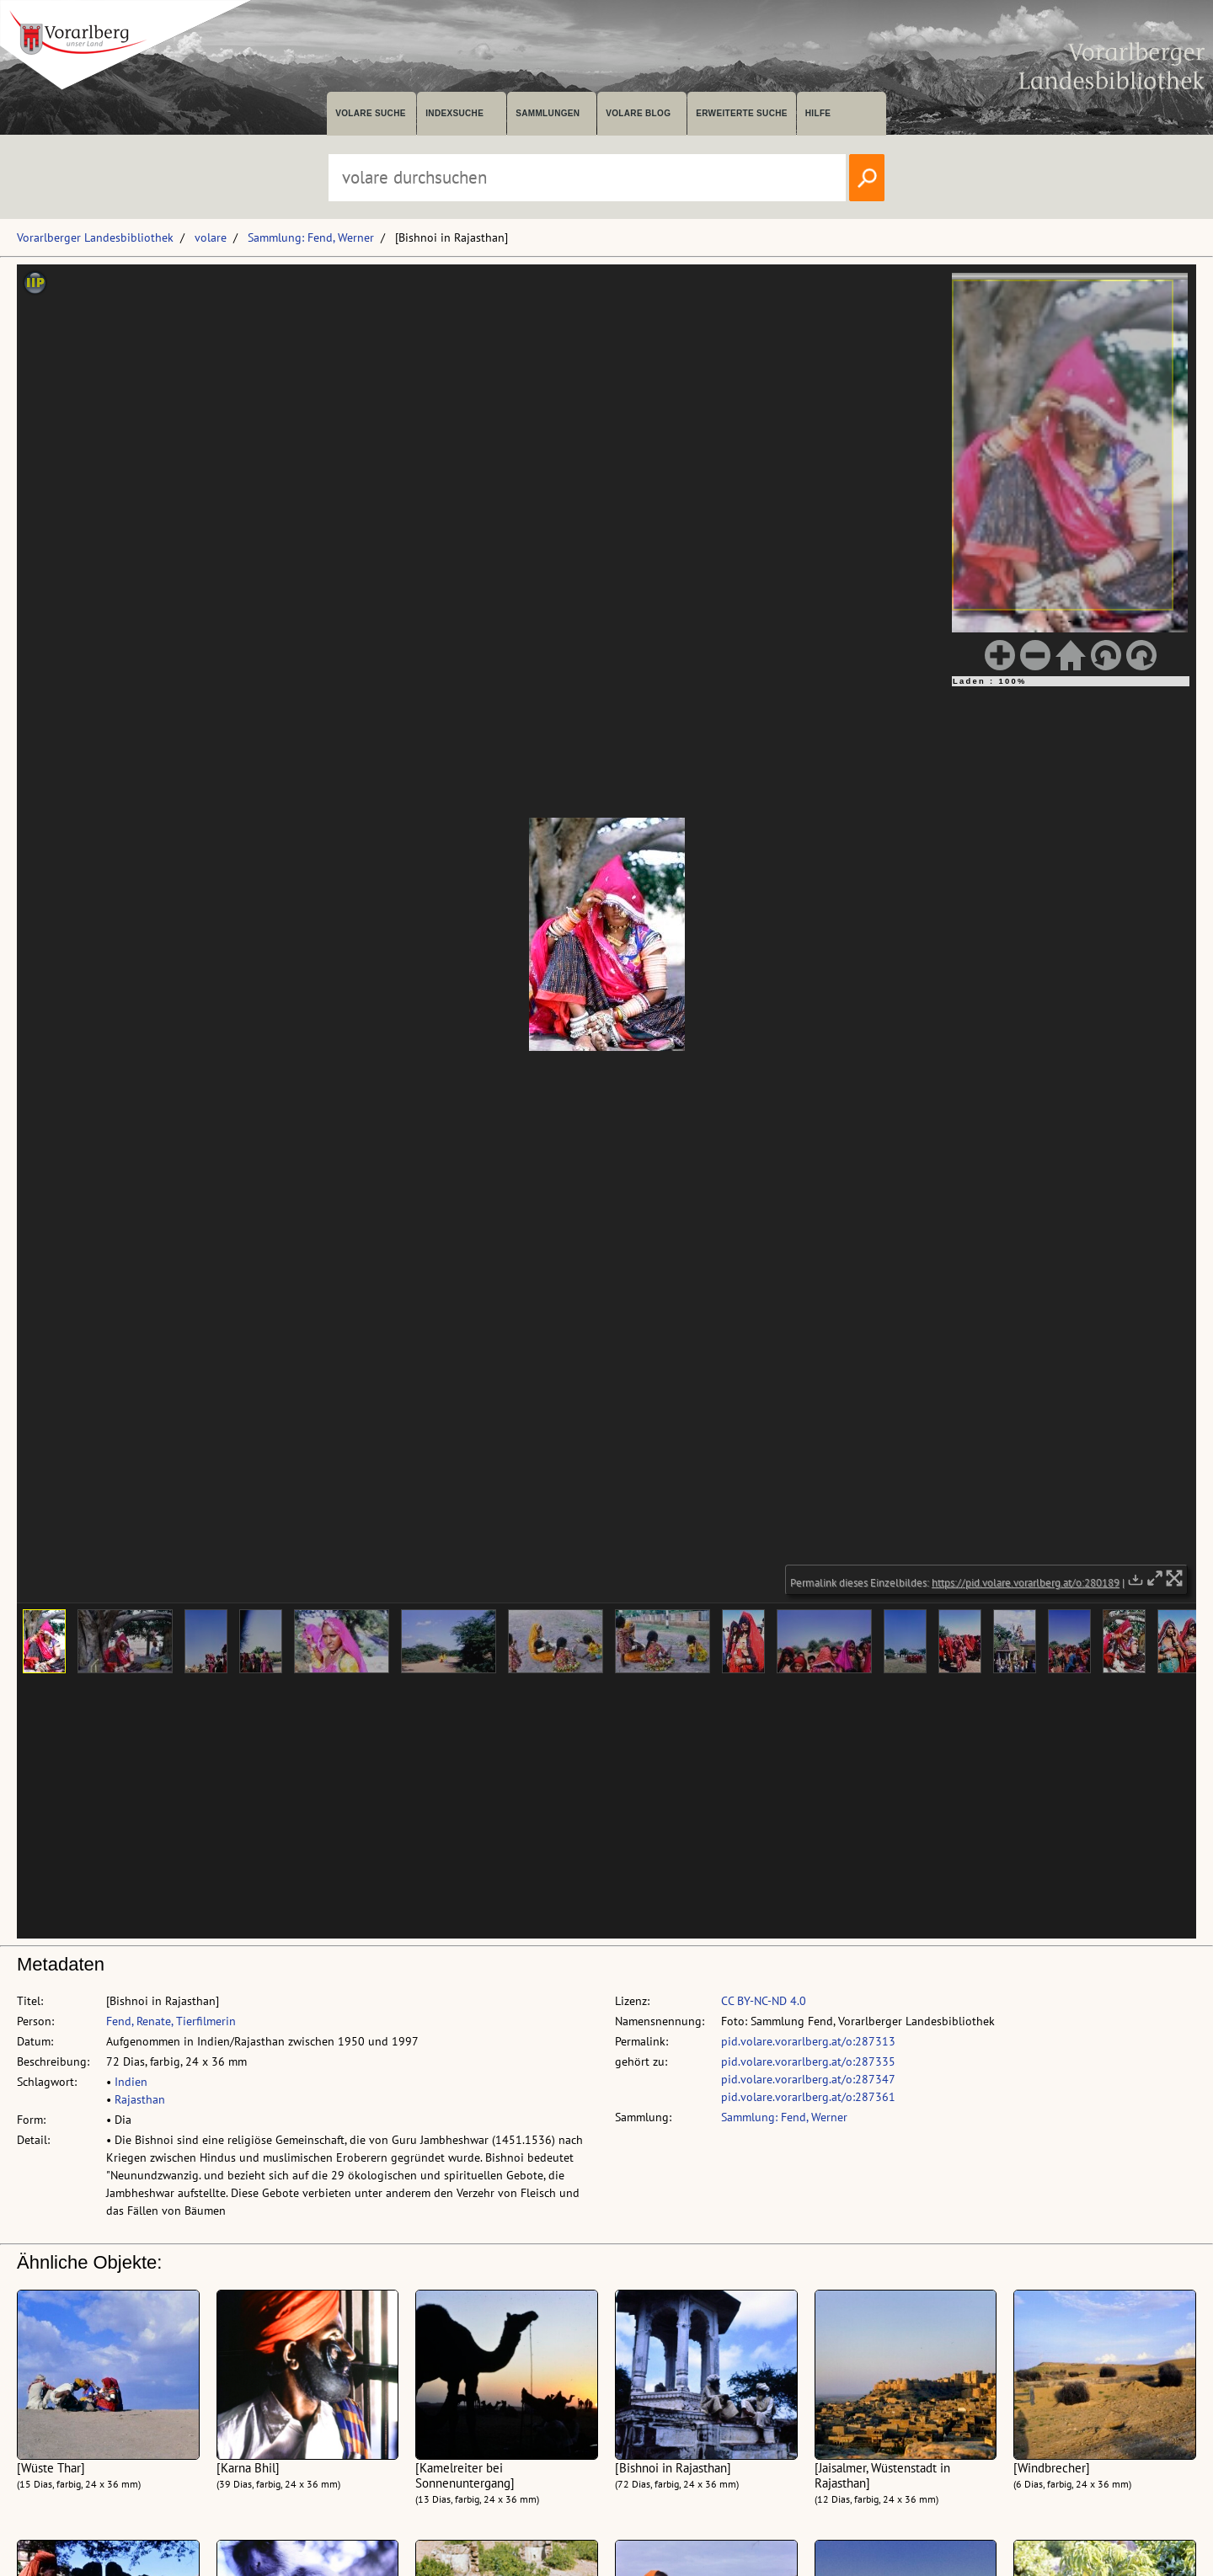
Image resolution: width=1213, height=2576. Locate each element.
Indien (131, 2081)
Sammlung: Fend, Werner (311, 237)
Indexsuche (454, 113)
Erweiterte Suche (742, 113)
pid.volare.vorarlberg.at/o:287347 (808, 2079)
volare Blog (638, 113)
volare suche (370, 113)
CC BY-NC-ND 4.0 (763, 2000)
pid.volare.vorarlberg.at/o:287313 (808, 2041)
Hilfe (818, 113)
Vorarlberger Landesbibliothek (95, 237)
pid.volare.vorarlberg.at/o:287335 (808, 2061)
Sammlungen (548, 113)
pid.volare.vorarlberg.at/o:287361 (808, 2096)
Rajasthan (140, 2099)
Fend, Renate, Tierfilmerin (171, 2021)
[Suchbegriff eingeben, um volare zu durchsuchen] (587, 177)
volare (211, 237)
